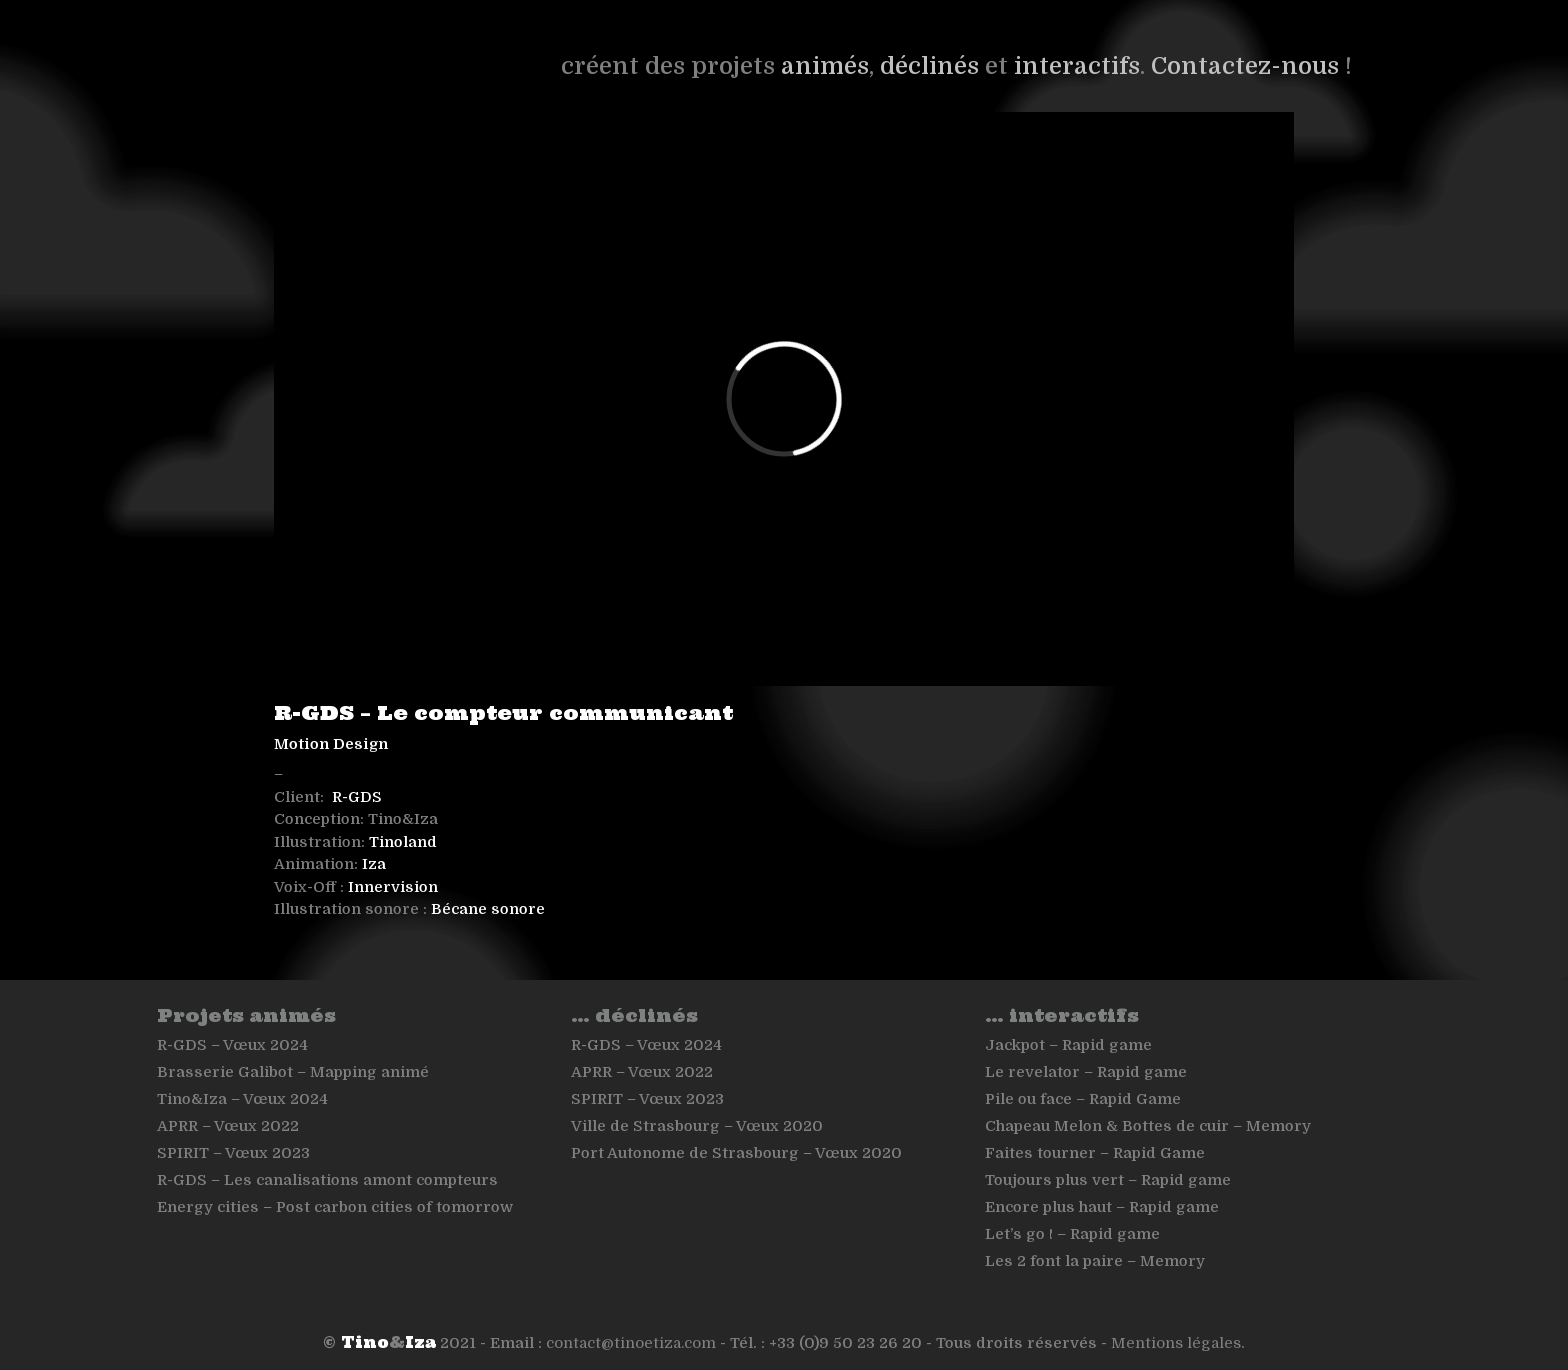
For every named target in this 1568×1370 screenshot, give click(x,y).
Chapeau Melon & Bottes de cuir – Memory (1148, 1126)
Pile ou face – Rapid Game (1083, 1099)
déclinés (929, 66)
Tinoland (403, 842)
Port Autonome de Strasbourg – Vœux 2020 (736, 1153)
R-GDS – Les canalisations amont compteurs (327, 1180)
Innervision (393, 887)
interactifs (1077, 66)
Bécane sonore (488, 909)
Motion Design (331, 744)
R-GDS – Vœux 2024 (232, 1045)
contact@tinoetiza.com (631, 1343)
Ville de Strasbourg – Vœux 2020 (697, 1126)
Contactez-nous (1245, 66)
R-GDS (357, 797)
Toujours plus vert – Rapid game (1108, 1180)
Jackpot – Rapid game (1068, 1045)
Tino (365, 1342)
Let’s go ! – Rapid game (1072, 1234)
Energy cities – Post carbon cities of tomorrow (335, 1207)
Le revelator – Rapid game (1086, 1072)
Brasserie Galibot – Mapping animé (293, 1072)
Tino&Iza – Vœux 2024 (242, 1099)
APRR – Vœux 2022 (228, 1126)
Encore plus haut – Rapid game (1102, 1207)
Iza (374, 864)
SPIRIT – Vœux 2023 (233, 1153)
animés (825, 66)
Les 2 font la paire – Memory (1095, 1261)
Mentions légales (1176, 1343)
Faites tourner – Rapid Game (1095, 1153)
